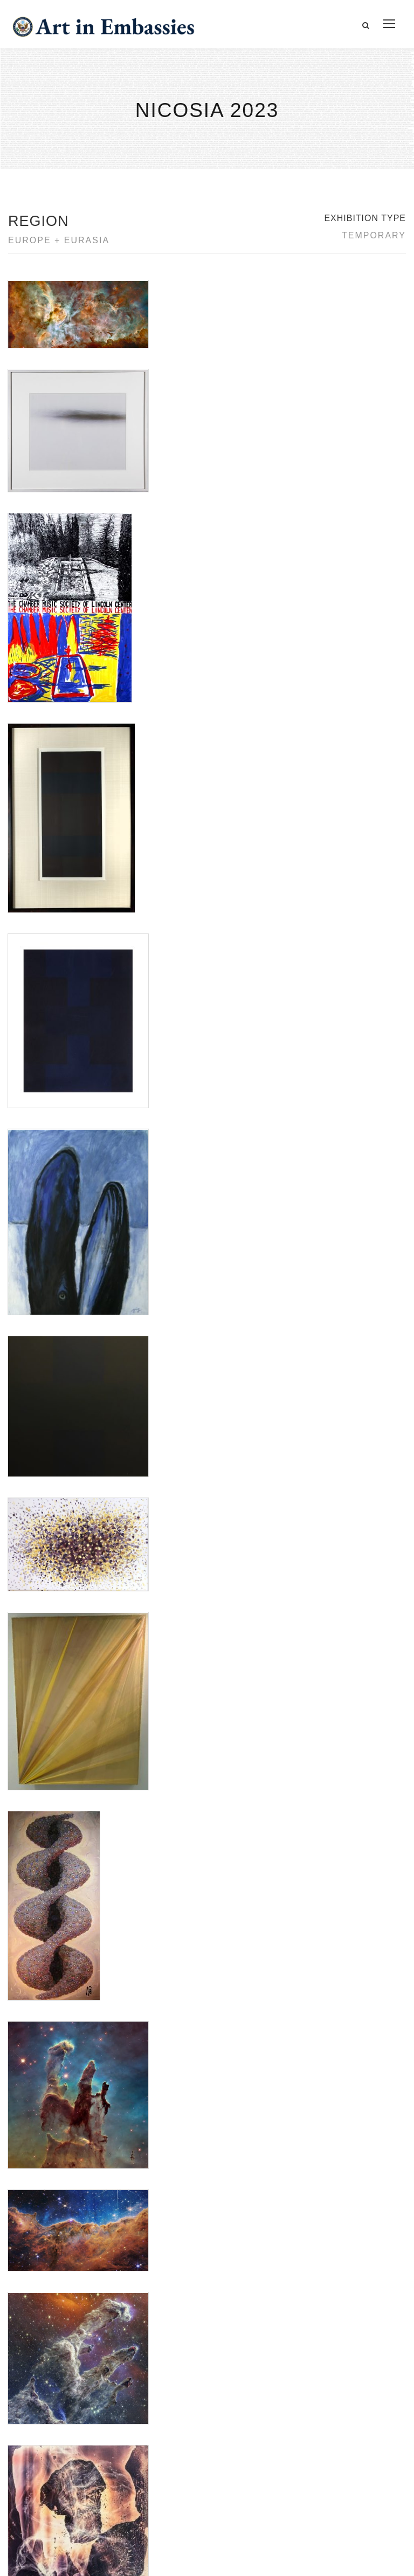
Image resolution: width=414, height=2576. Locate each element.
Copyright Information (64, 2463)
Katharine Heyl (33, 1609)
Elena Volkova (32, 1583)
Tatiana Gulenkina (38, 1661)
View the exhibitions (328, 2402)
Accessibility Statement (67, 2438)
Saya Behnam (32, 1648)
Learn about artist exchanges (345, 2426)
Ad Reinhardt (30, 1571)
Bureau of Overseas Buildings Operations (102, 2487)
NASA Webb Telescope (47, 1635)
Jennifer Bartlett (34, 1596)
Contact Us (43, 2414)
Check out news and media (341, 2451)
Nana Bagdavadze (39, 1622)
